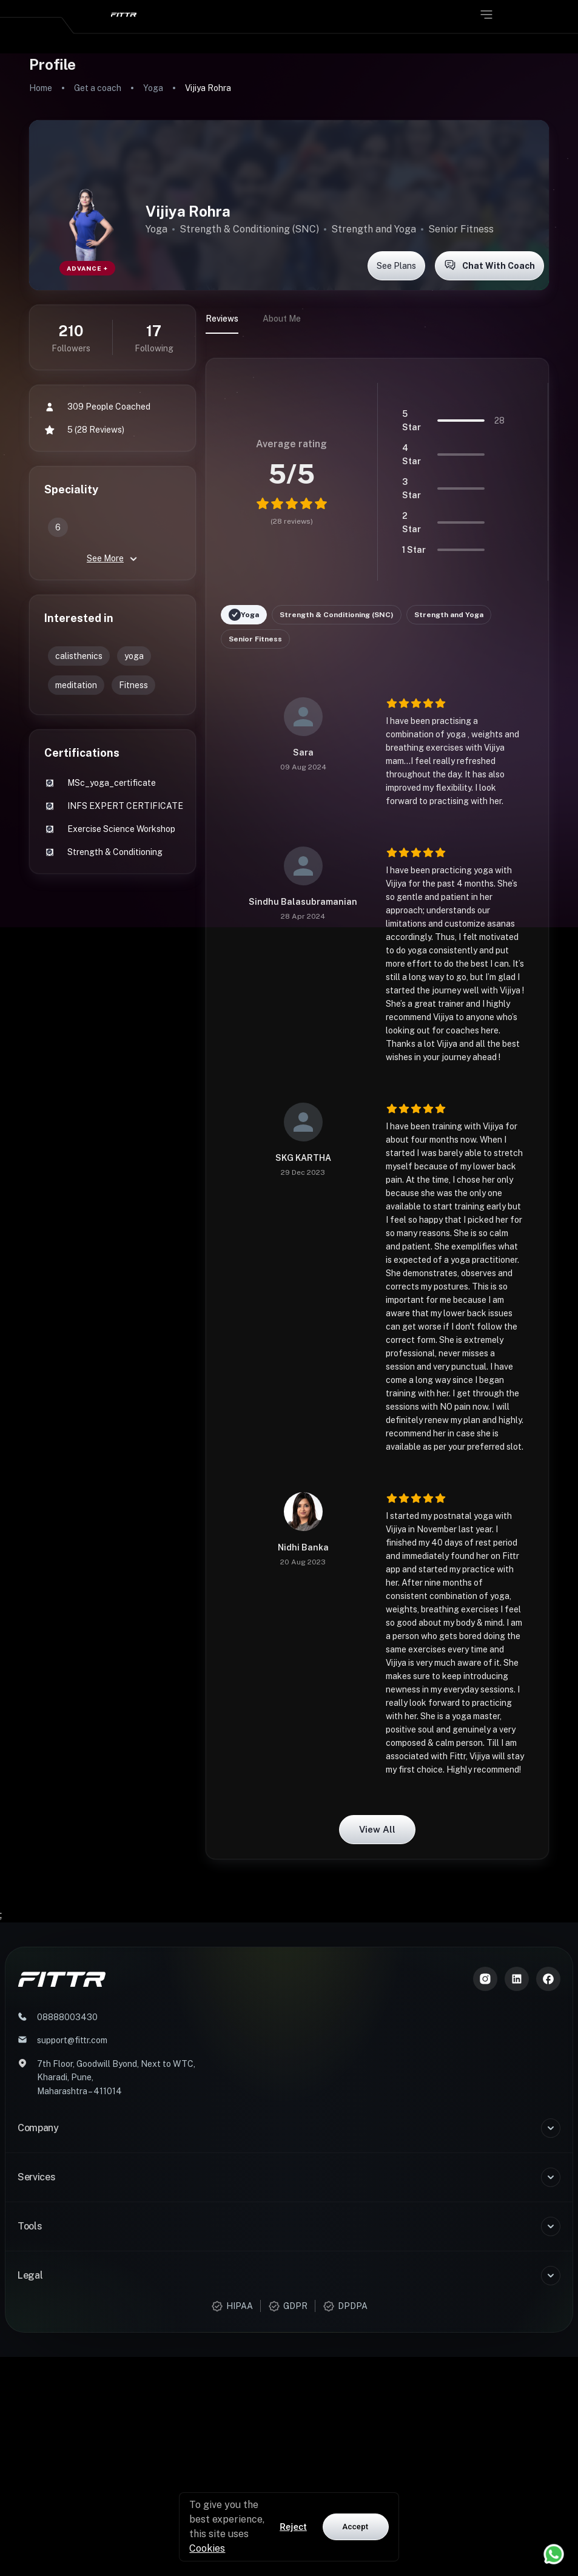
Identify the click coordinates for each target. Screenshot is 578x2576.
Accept (356, 2526)
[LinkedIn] (517, 1979)
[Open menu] (486, 14)
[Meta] (548, 1979)
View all (377, 1830)
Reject (293, 2526)
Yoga (153, 88)
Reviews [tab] (222, 318)
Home (40, 88)
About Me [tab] (282, 318)
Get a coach (97, 88)
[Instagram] (485, 1979)
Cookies (207, 2548)
